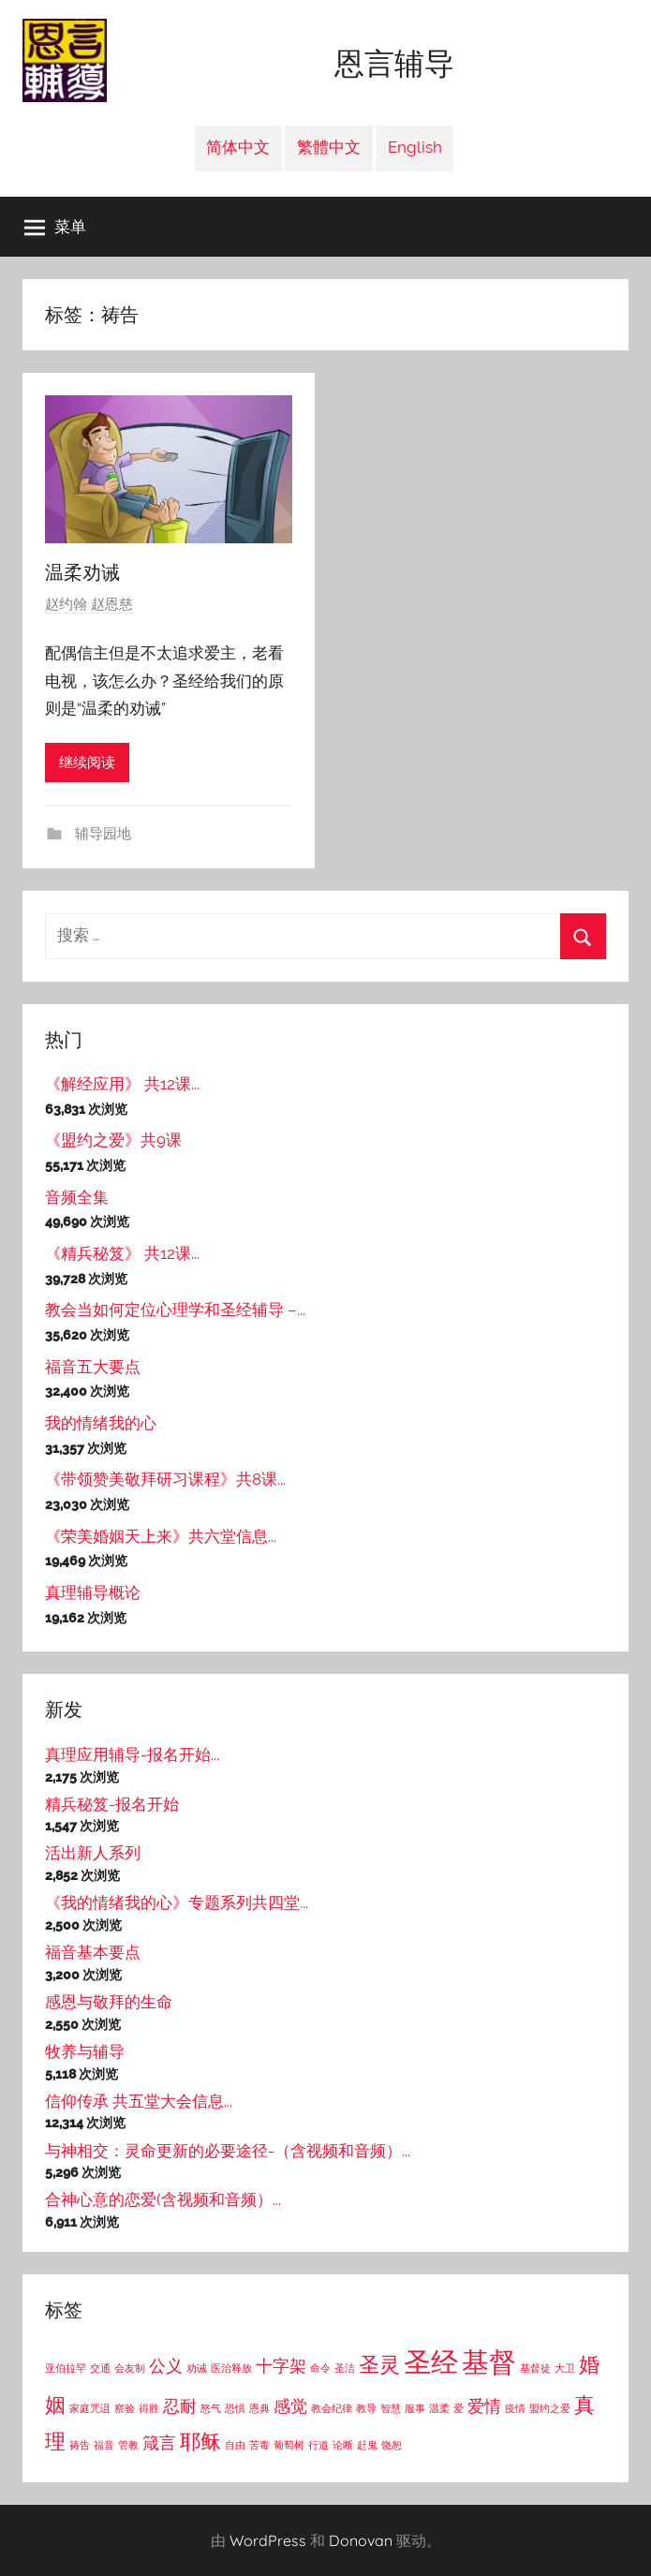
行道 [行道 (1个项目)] (318, 2444)
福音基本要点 (93, 1952)
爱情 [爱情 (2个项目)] (484, 2406)
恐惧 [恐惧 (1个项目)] (235, 2408)
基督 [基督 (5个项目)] (489, 2362)
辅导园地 (101, 833)
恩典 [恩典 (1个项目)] (259, 2408)
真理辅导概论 (93, 1592)
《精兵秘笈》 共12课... (122, 1253)
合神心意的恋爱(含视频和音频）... (163, 2199)
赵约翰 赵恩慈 (89, 604)
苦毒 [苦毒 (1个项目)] (259, 2444)
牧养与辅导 (85, 2051)
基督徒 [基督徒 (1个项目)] (535, 2368)
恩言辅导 (394, 64)
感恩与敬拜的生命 (108, 2001)
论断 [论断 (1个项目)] (343, 2444)
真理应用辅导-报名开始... (132, 1754)
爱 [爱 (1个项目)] (458, 2408)
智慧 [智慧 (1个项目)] (390, 2408)
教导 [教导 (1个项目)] (366, 2408)
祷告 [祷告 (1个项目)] (79, 2444)
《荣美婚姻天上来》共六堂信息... (160, 1536)
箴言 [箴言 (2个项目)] (159, 2442)
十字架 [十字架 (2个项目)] (281, 2366)
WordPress (267, 2540)
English (415, 147)
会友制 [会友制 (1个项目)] (129, 2368)
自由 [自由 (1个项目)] (235, 2444)
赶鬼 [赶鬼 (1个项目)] (367, 2444)
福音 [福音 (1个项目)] (104, 2444)
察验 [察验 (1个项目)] (124, 2408)
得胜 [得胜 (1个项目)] (149, 2408)
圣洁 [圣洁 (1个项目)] (344, 2368)
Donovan (360, 2540)
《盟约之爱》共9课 (113, 1140)
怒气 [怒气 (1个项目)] (210, 2408)
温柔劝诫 (82, 572)
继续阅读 (87, 762)
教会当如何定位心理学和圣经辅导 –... (175, 1309)
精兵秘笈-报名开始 (112, 1804)
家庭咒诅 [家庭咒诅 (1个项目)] (90, 2408)
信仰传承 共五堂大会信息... (138, 2101)
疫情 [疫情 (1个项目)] (515, 2408)
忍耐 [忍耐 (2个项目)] (180, 2406)
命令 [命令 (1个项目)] (320, 2368)
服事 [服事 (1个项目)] (415, 2408)
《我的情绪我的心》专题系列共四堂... (176, 1902)
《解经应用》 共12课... (122, 1083)
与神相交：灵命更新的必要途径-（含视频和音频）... (227, 2150)
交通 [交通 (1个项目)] (100, 2368)
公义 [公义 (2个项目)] (166, 2366)
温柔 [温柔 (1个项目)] (439, 2408)
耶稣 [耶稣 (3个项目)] (200, 2441)
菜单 (55, 226)
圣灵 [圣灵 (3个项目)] (379, 2364)
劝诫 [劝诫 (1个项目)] (196, 2368)
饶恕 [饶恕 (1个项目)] (391, 2444)
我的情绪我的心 (100, 1423)
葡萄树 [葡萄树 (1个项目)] (289, 2444)
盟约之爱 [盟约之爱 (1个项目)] (549, 2408)
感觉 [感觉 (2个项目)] (290, 2406)
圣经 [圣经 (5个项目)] (431, 2362)
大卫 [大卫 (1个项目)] (565, 2368)
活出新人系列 (93, 1852)
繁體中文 (329, 147)
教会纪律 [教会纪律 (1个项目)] (331, 2408)
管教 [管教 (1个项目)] (128, 2444)
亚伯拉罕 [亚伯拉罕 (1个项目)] (65, 2368)
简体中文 (238, 147)
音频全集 (77, 1197)
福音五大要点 (93, 1366)
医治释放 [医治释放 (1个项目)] (231, 2368)
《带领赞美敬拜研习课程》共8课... (165, 1479)
